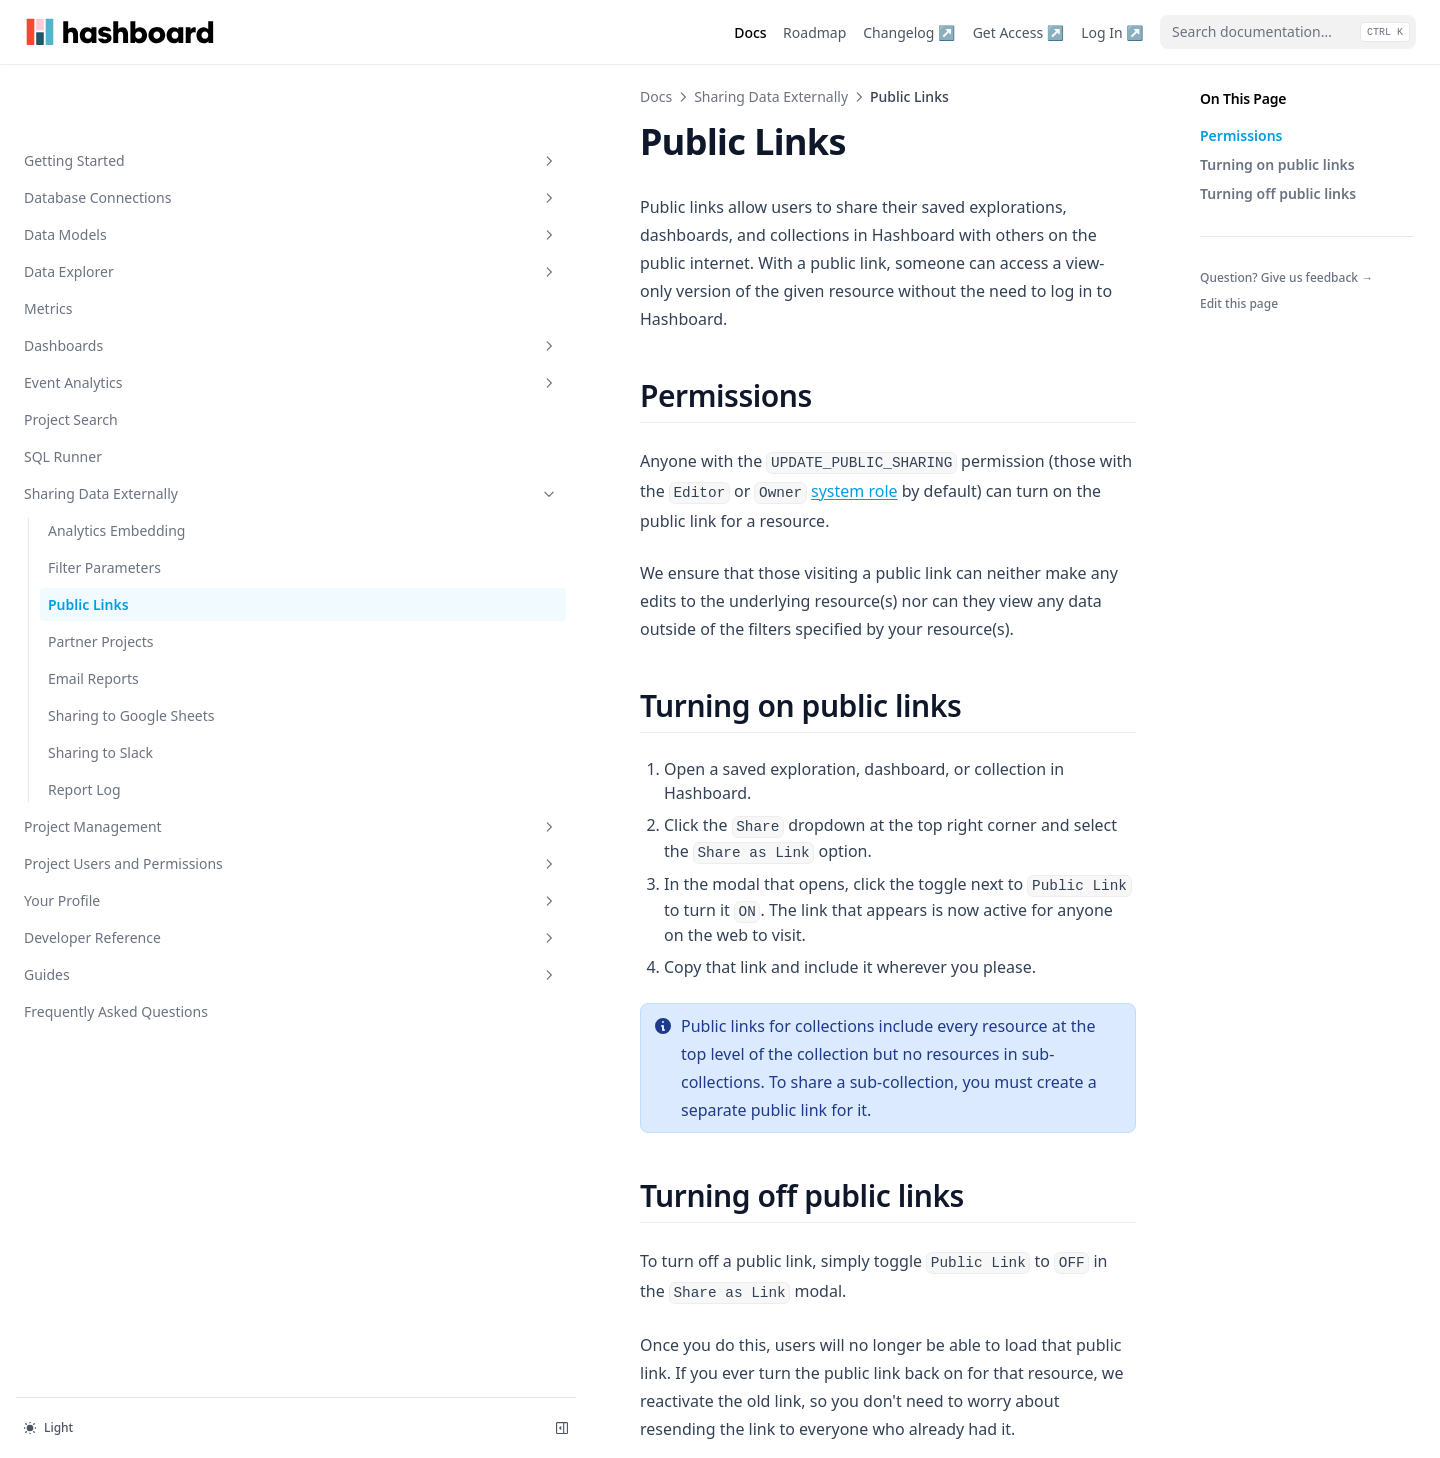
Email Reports (93, 614)
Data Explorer (123, 207)
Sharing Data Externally (123, 429)
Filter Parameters (104, 503)
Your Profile (123, 857)
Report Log (84, 725)
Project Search (71, 355)
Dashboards (123, 281)
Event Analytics (123, 318)
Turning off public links (1278, 193)
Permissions (1241, 135)
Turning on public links (1277, 164)
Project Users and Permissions (123, 810)
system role (1014, 405)
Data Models (123, 170)
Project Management (123, 762)
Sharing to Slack (100, 688)
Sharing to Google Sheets (131, 651)
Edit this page (1239, 303)
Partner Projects (101, 577)
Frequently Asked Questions (116, 968)
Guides (123, 931)
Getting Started (123, 96)
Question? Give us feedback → (1286, 277)
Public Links (88, 540)
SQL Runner (63, 392)
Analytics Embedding (116, 466)
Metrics (48, 244)
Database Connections (123, 133)
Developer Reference (123, 894)
